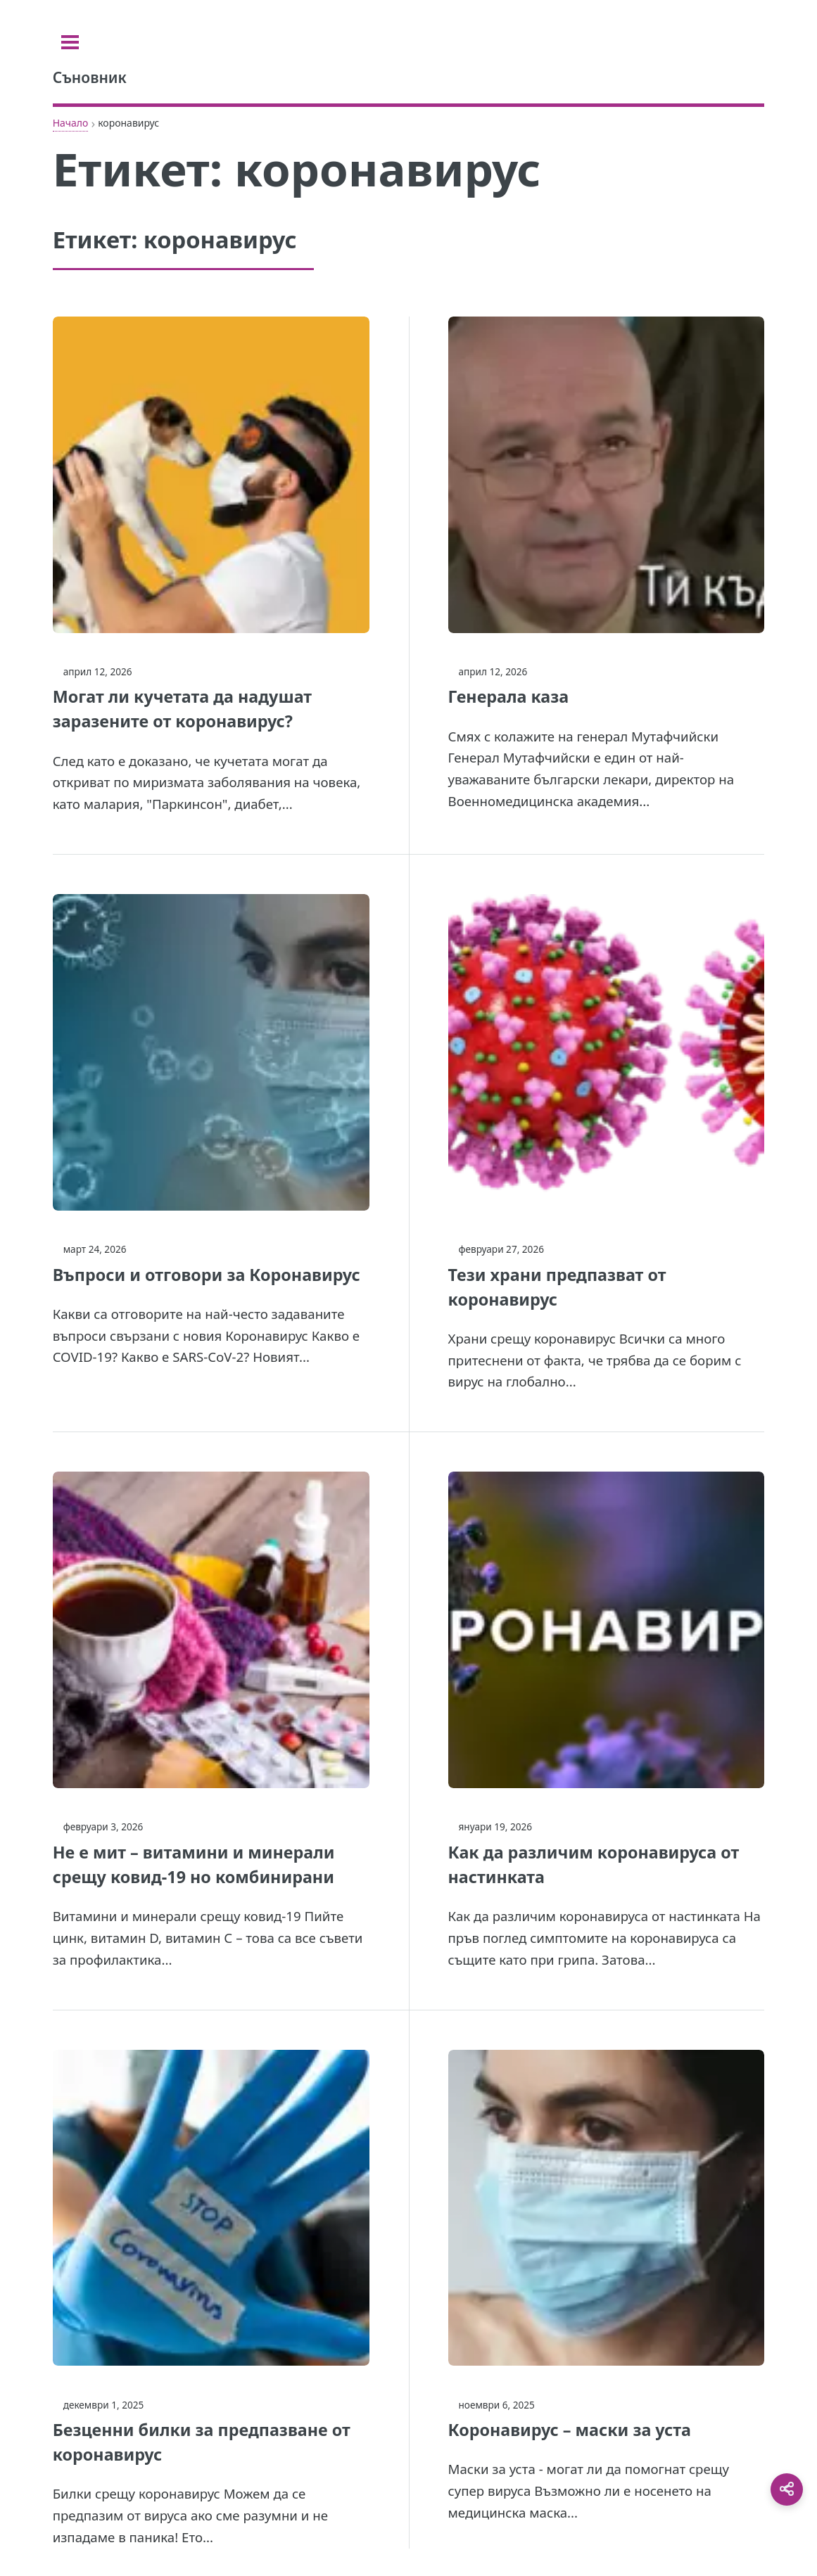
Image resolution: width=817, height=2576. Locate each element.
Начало (71, 122)
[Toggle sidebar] (70, 42)
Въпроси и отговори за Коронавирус (206, 1274)
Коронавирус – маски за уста (569, 2429)
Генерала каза (508, 696)
